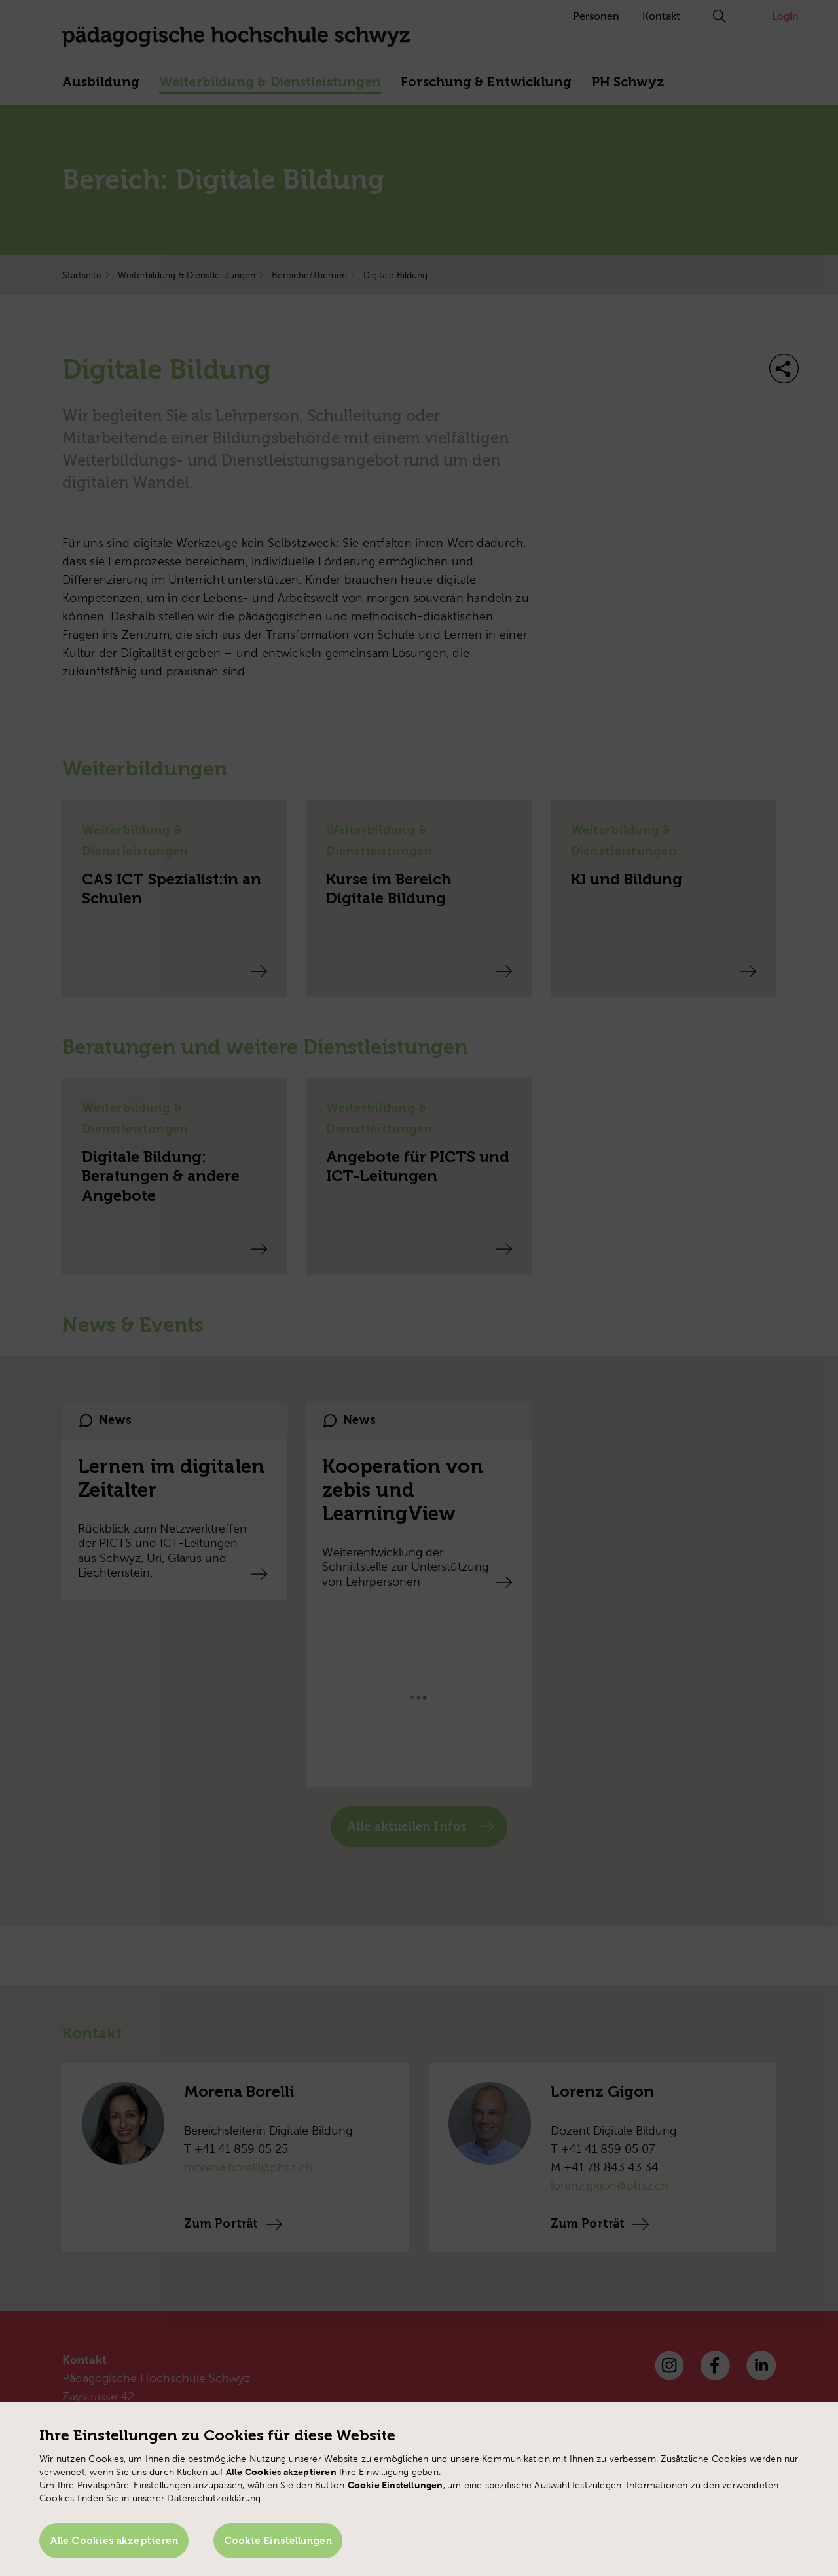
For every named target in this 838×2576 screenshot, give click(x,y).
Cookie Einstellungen (278, 2541)
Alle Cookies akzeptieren (114, 2541)
